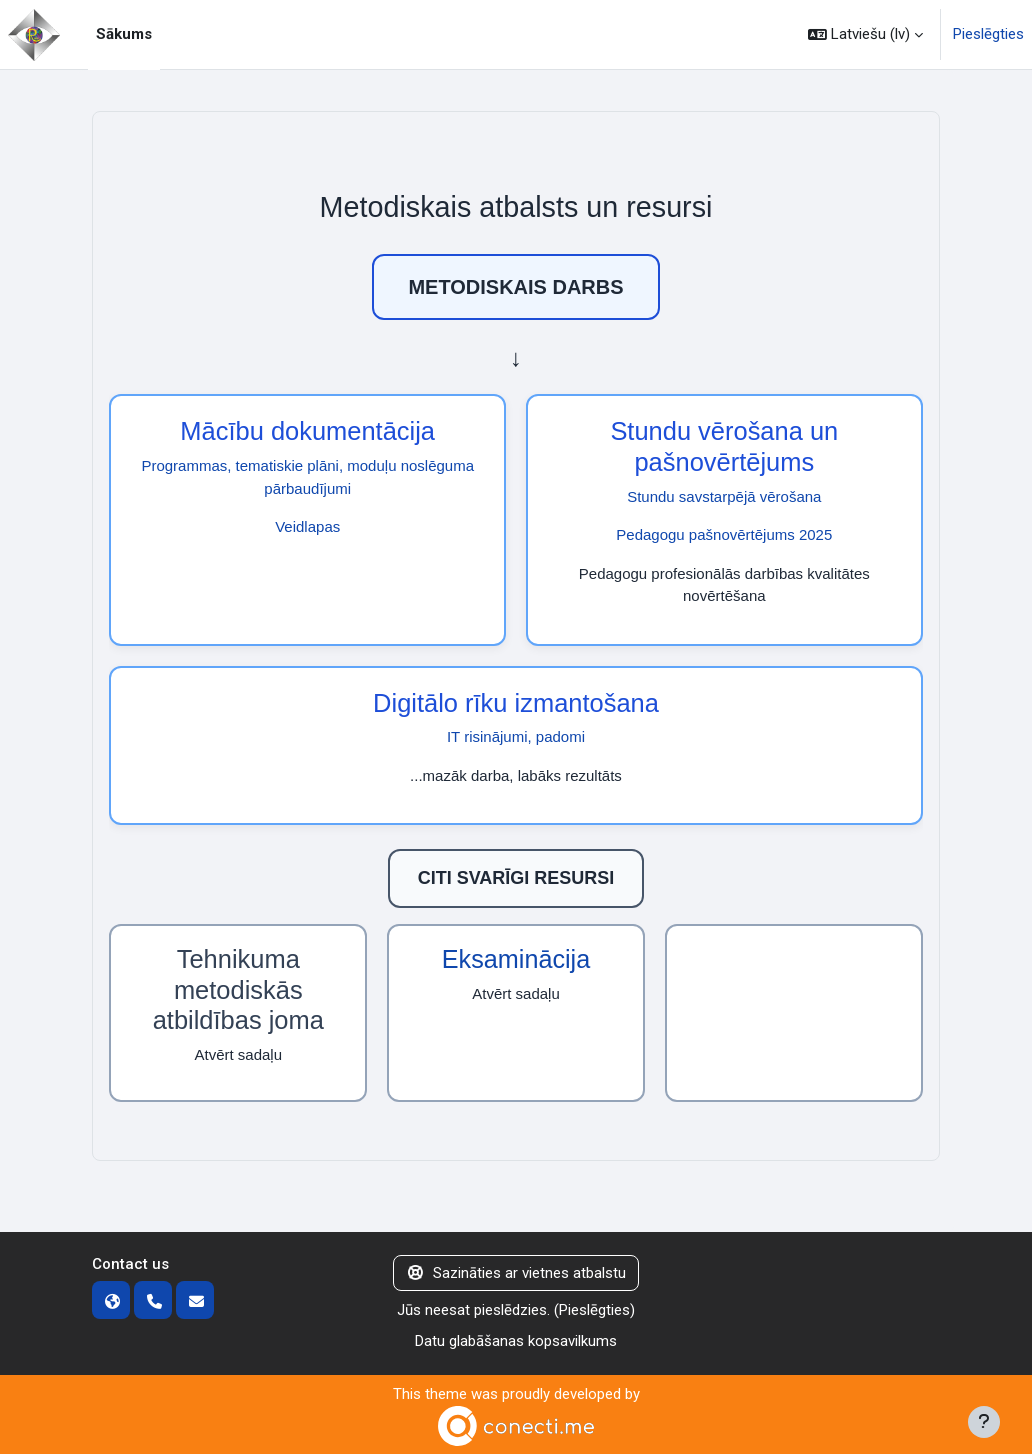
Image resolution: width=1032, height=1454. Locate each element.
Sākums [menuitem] (124, 34)
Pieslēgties (988, 34)
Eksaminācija (516, 959)
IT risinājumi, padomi (516, 736)
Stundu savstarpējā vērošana (724, 496)
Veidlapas (307, 526)
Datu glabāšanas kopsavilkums (516, 1341)
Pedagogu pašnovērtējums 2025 (724, 534)
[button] (865, 34)
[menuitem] (168, 35)
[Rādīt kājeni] (984, 1422)
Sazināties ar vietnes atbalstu (516, 1273)
